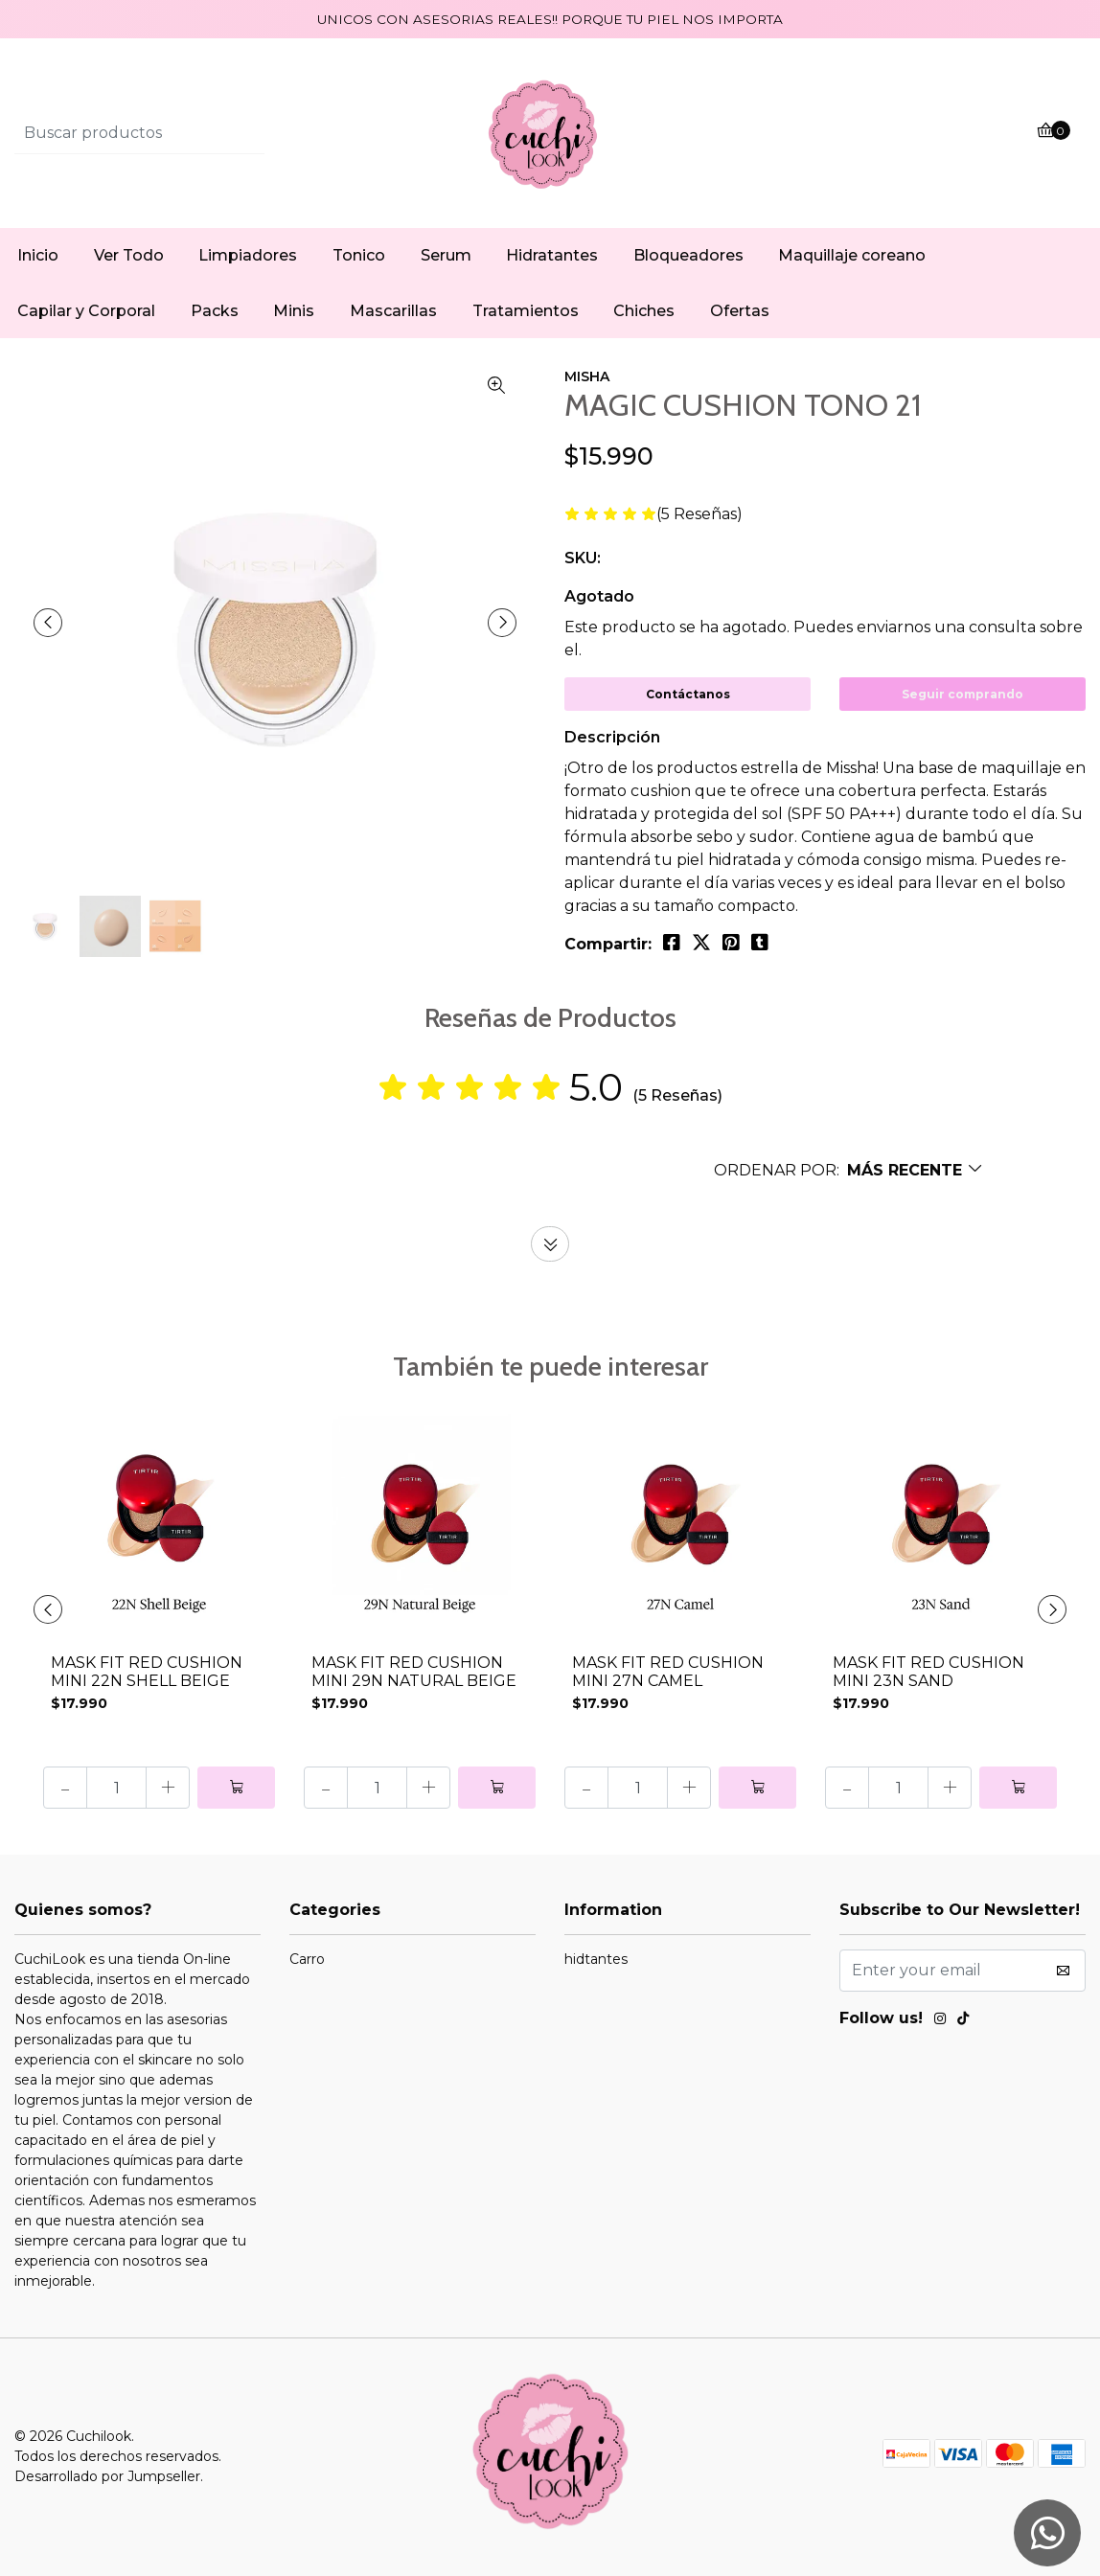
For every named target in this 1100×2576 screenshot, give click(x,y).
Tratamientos (525, 311)
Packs (215, 311)
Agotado (599, 596)
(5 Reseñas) (699, 515)
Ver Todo (129, 255)
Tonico (358, 255)
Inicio (37, 255)
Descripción (612, 737)
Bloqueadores (688, 255)
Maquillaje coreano (852, 255)
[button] (849, 1170)
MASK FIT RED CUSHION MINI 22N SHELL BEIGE (146, 1671)
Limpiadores (247, 255)
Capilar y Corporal (86, 311)
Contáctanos (688, 694)
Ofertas (739, 311)
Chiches (644, 311)
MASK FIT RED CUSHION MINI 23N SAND (928, 1671)
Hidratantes (552, 255)
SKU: (582, 558)
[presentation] (48, 622)
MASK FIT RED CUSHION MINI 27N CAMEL (668, 1671)
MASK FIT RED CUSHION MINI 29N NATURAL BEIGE (413, 1671)
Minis (293, 311)
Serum (446, 255)
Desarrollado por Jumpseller (107, 2476)
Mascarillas (393, 311)
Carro (307, 1959)
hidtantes (596, 1959)
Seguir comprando (962, 694)
